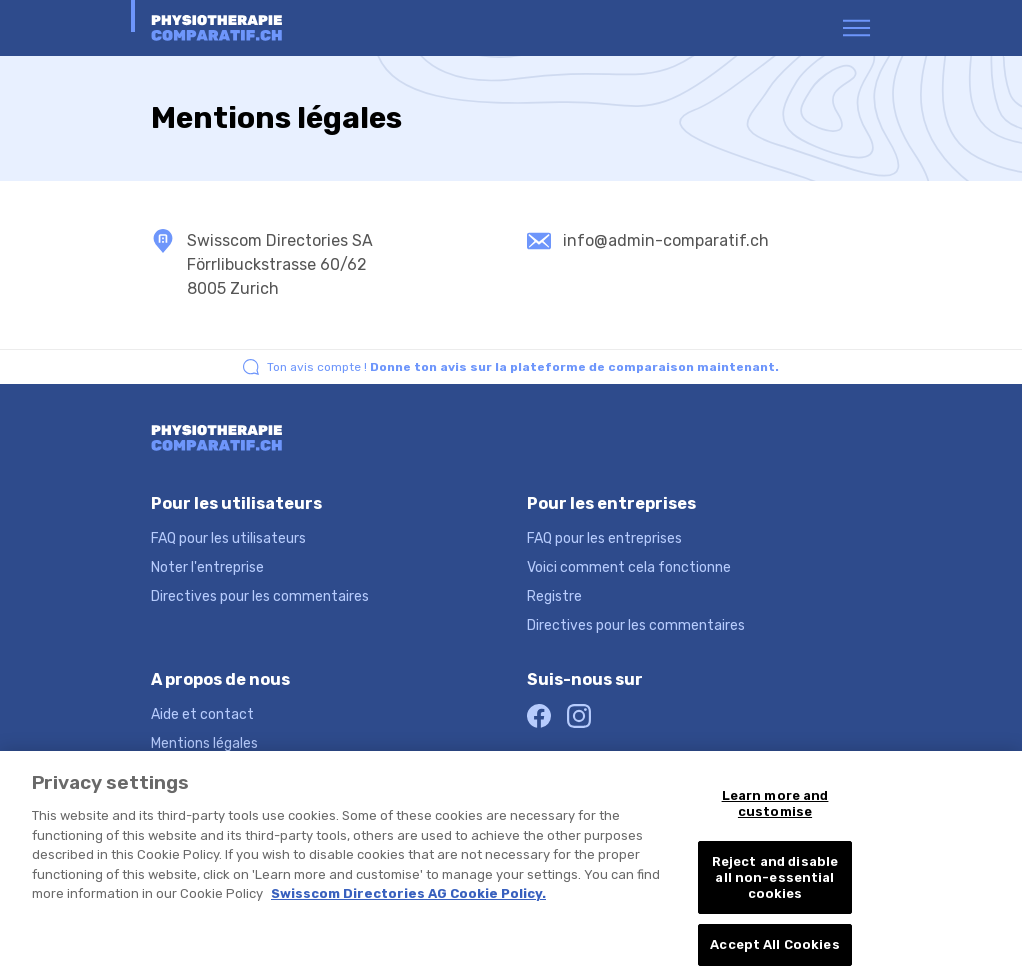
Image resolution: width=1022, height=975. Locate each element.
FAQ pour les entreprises (604, 538)
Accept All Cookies (774, 952)
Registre (554, 596)
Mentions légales (204, 743)
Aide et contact (202, 714)
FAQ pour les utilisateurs (228, 538)
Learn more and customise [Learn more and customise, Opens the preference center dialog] (775, 811)
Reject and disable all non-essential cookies (775, 885)
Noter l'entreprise (207, 567)
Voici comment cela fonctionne (629, 567)
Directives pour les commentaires (260, 596)
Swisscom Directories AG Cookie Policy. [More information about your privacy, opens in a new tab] (408, 901)
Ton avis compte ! (523, 367)
